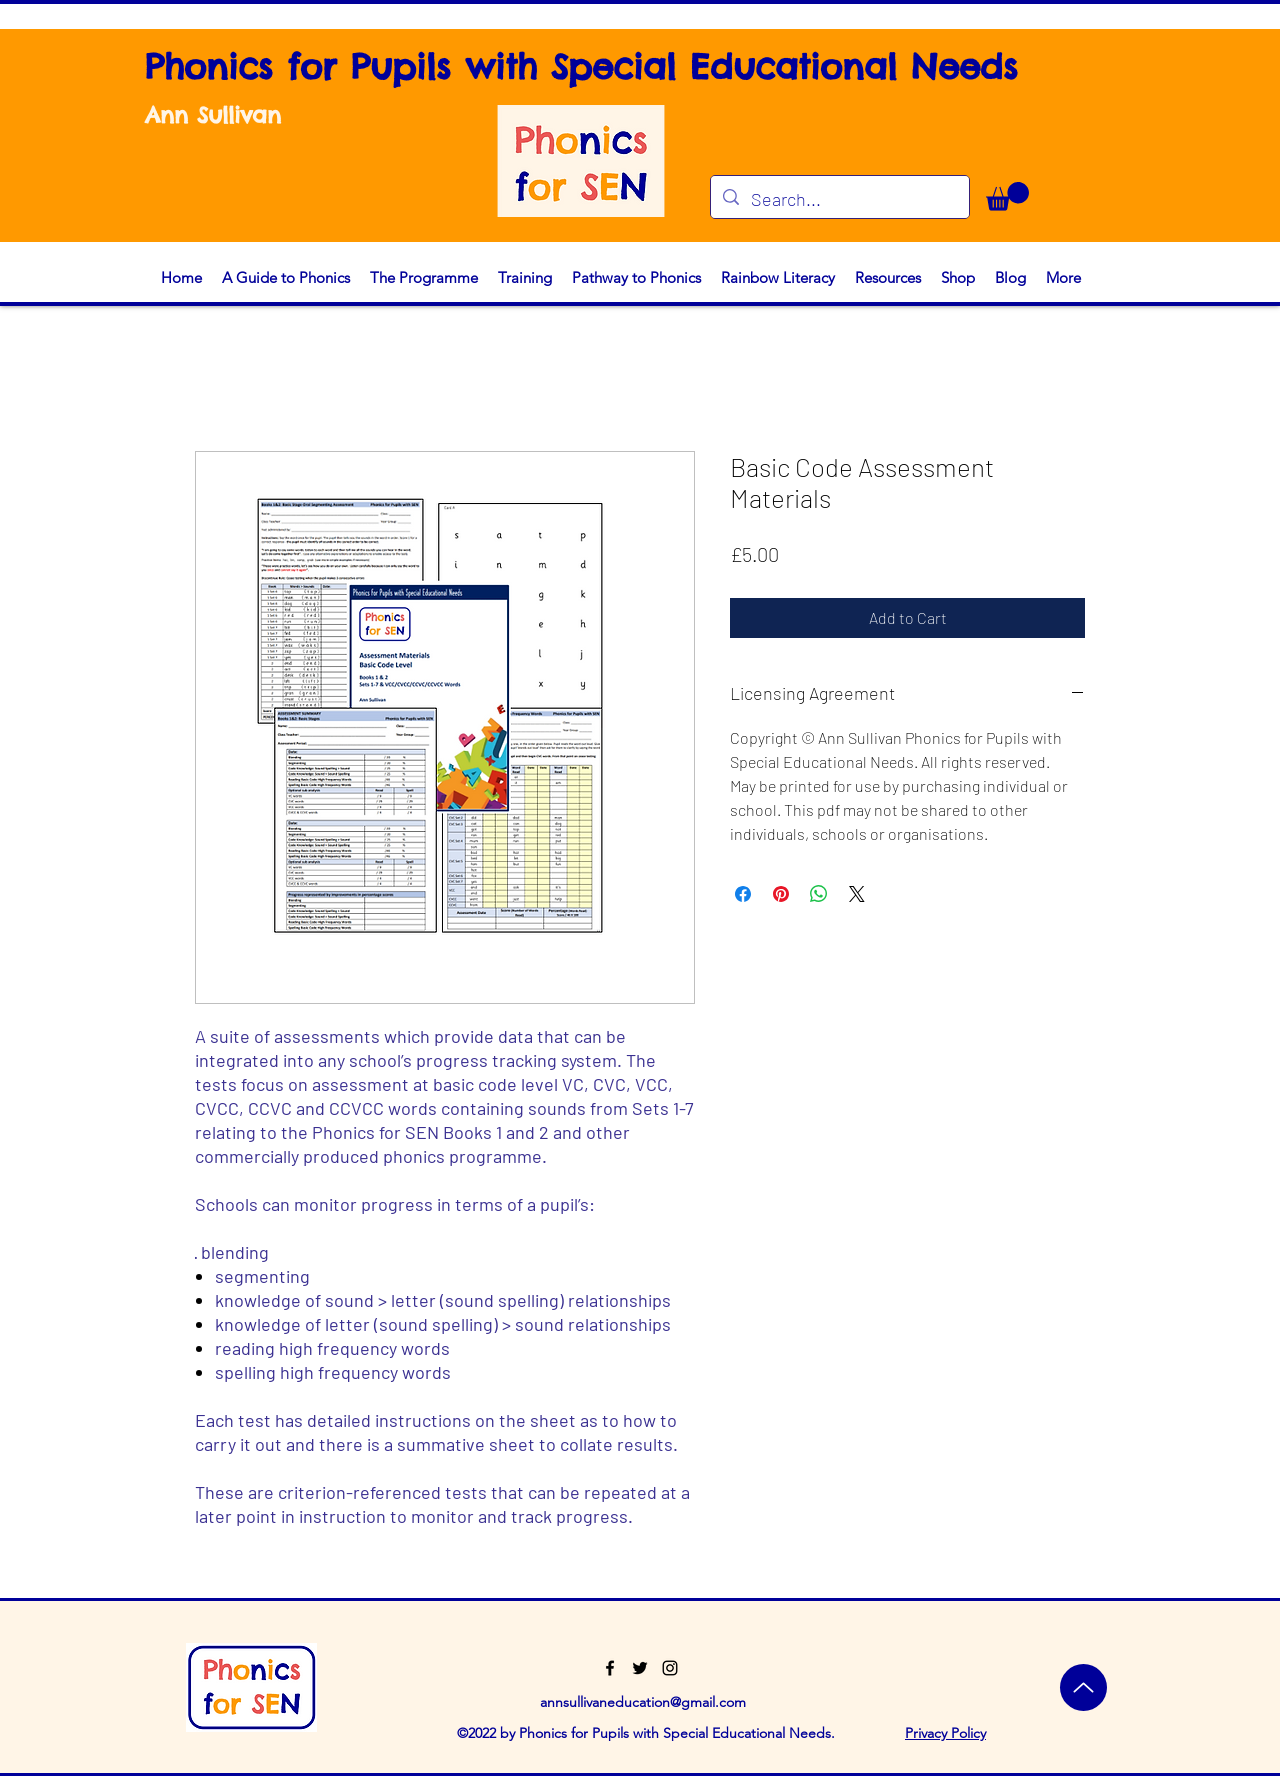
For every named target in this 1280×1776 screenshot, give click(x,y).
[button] (1007, 196)
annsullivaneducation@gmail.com (643, 1702)
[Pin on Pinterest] (781, 894)
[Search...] (839, 200)
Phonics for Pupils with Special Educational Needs (581, 66)
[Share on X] (857, 894)
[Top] (1083, 1687)
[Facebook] (610, 1668)
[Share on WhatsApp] (819, 894)
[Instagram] (670, 1668)
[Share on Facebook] (743, 894)
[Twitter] (640, 1668)
